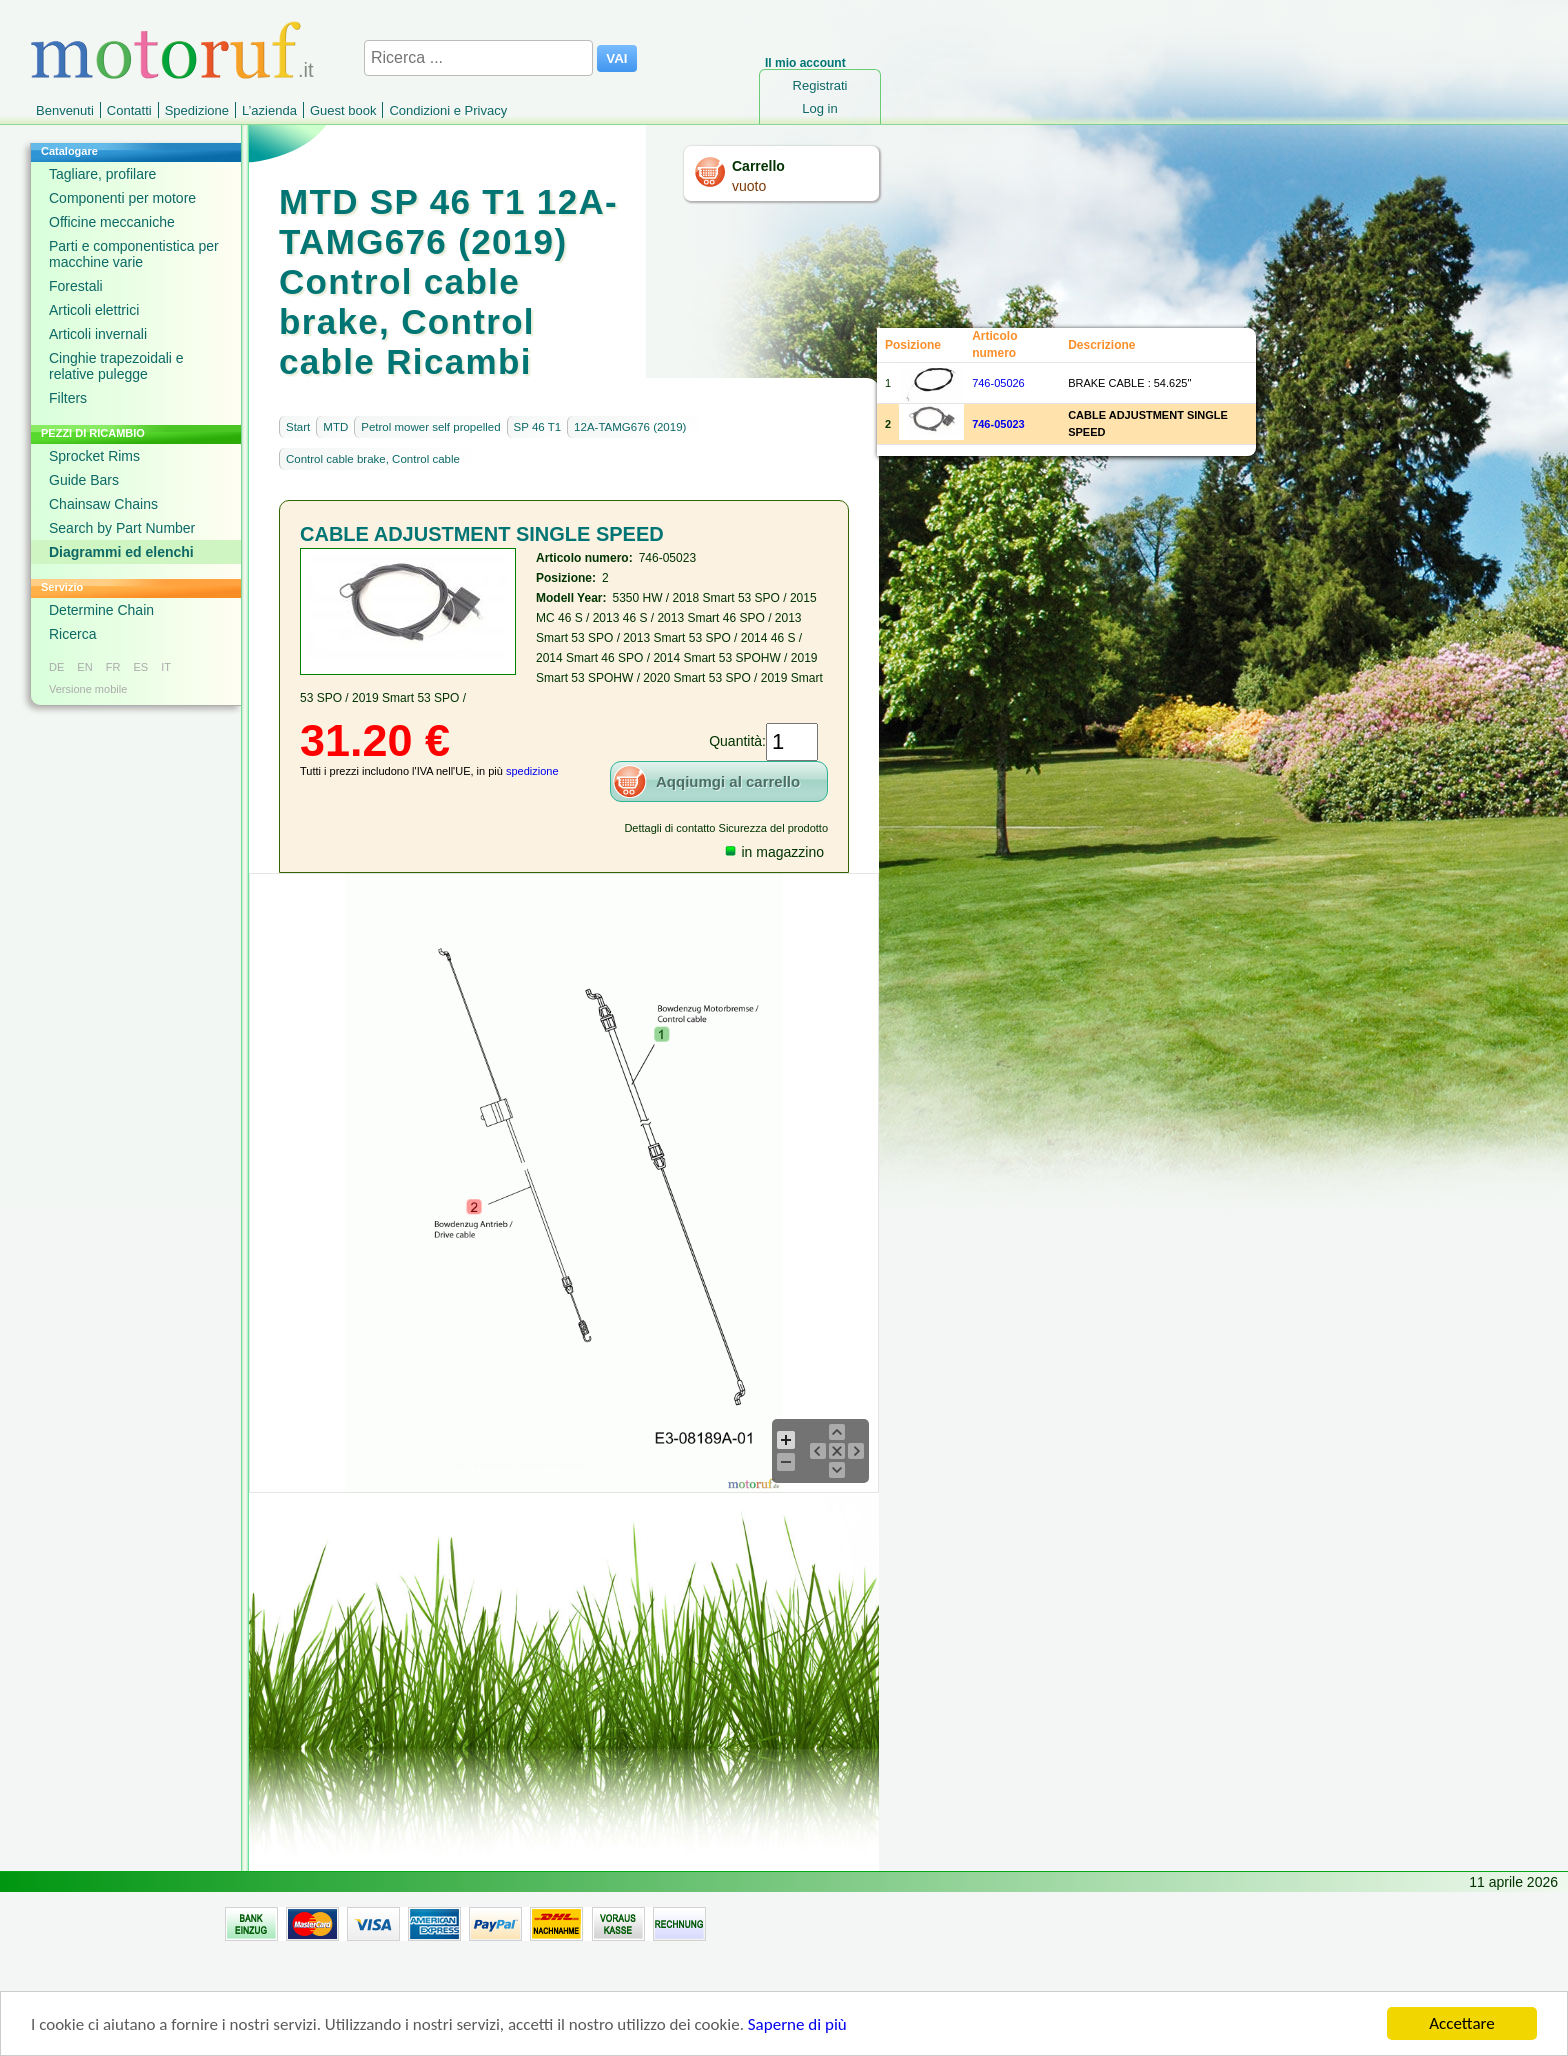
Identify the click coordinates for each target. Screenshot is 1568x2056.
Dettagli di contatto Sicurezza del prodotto (726, 828)
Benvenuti (65, 110)
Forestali (76, 286)
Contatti (129, 110)
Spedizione (197, 110)
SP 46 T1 (538, 427)
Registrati (820, 85)
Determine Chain (101, 610)
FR (113, 667)
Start (298, 427)
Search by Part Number (122, 528)
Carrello (758, 166)
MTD (335, 427)
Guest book (343, 110)
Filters (68, 398)
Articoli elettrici (94, 310)
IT (166, 667)
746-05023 (998, 424)
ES (140, 667)
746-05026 (998, 383)
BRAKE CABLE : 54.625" (1129, 383)
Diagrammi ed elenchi (121, 552)
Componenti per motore (122, 198)
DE (56, 667)
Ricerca (72, 634)
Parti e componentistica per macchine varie (134, 254)
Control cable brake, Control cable (373, 459)
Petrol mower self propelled (430, 427)
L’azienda (269, 110)
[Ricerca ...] (478, 58)
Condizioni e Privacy (448, 110)
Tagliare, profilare (102, 174)
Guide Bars (84, 480)
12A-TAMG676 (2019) (630, 427)
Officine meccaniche (112, 222)
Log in (819, 108)
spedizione (532, 771)
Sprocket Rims (94, 456)
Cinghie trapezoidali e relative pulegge (116, 366)
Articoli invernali (98, 334)
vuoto (749, 186)
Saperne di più (797, 2025)
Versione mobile (88, 689)
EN (84, 667)
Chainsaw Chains (103, 504)
